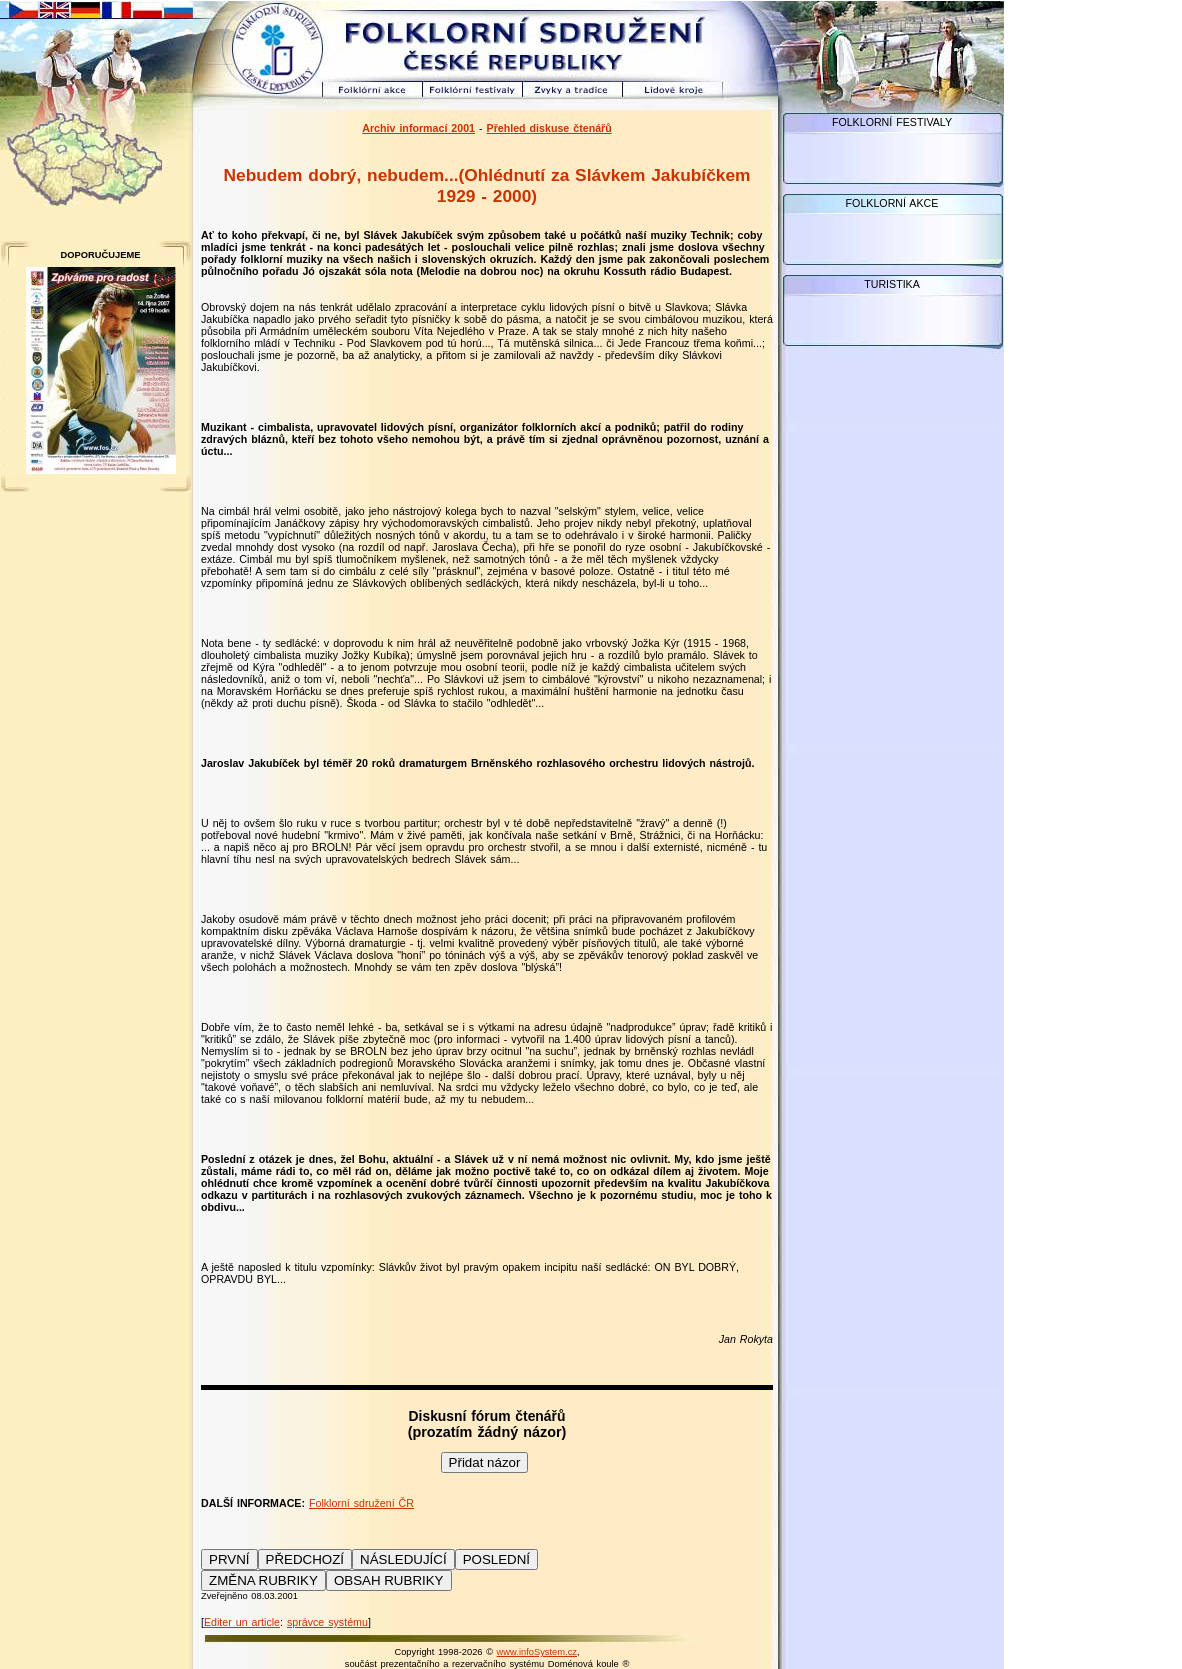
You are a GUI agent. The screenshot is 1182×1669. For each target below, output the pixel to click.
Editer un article (242, 1622)
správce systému (327, 1622)
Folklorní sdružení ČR (361, 1503)
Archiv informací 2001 (418, 128)
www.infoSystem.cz (537, 1652)
